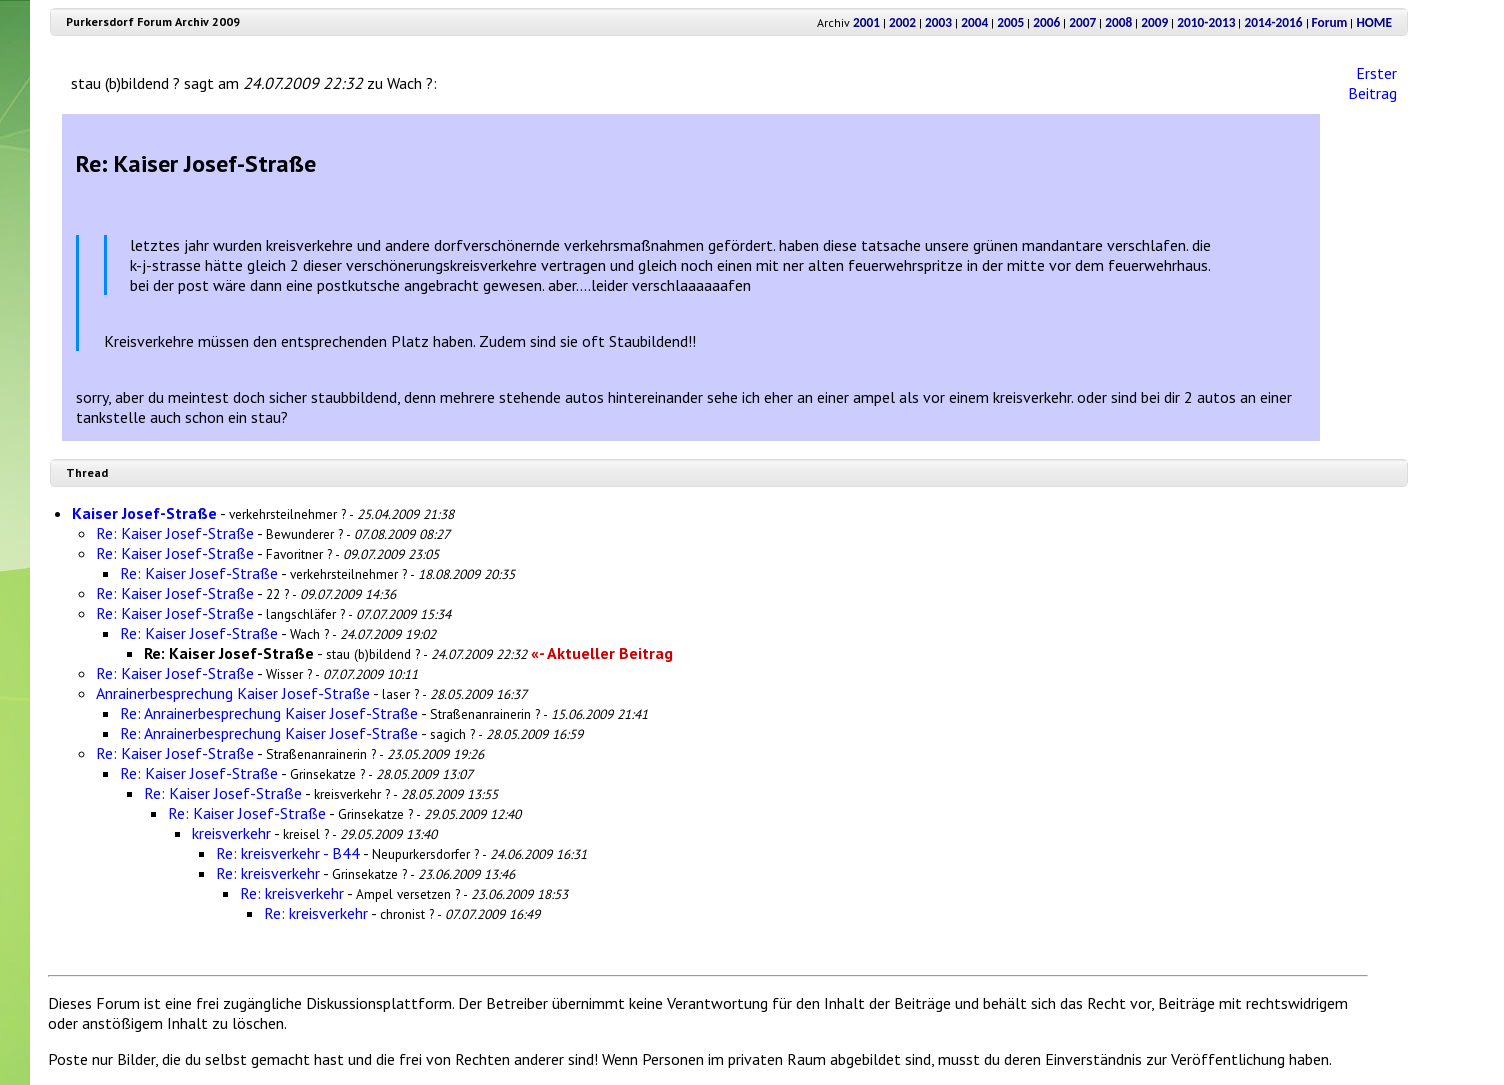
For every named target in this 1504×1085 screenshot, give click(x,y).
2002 (902, 22)
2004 (974, 22)
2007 (1082, 22)
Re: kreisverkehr (268, 873)
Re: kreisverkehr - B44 (288, 853)
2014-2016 (1273, 22)
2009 (1154, 22)
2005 (1010, 22)
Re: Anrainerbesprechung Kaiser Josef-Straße (269, 713)
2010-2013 (1206, 22)
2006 (1046, 22)
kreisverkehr (231, 833)
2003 (938, 22)
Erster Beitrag (1372, 83)
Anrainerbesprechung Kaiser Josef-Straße (233, 693)
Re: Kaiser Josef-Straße (175, 533)
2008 (1118, 22)
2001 (866, 22)
